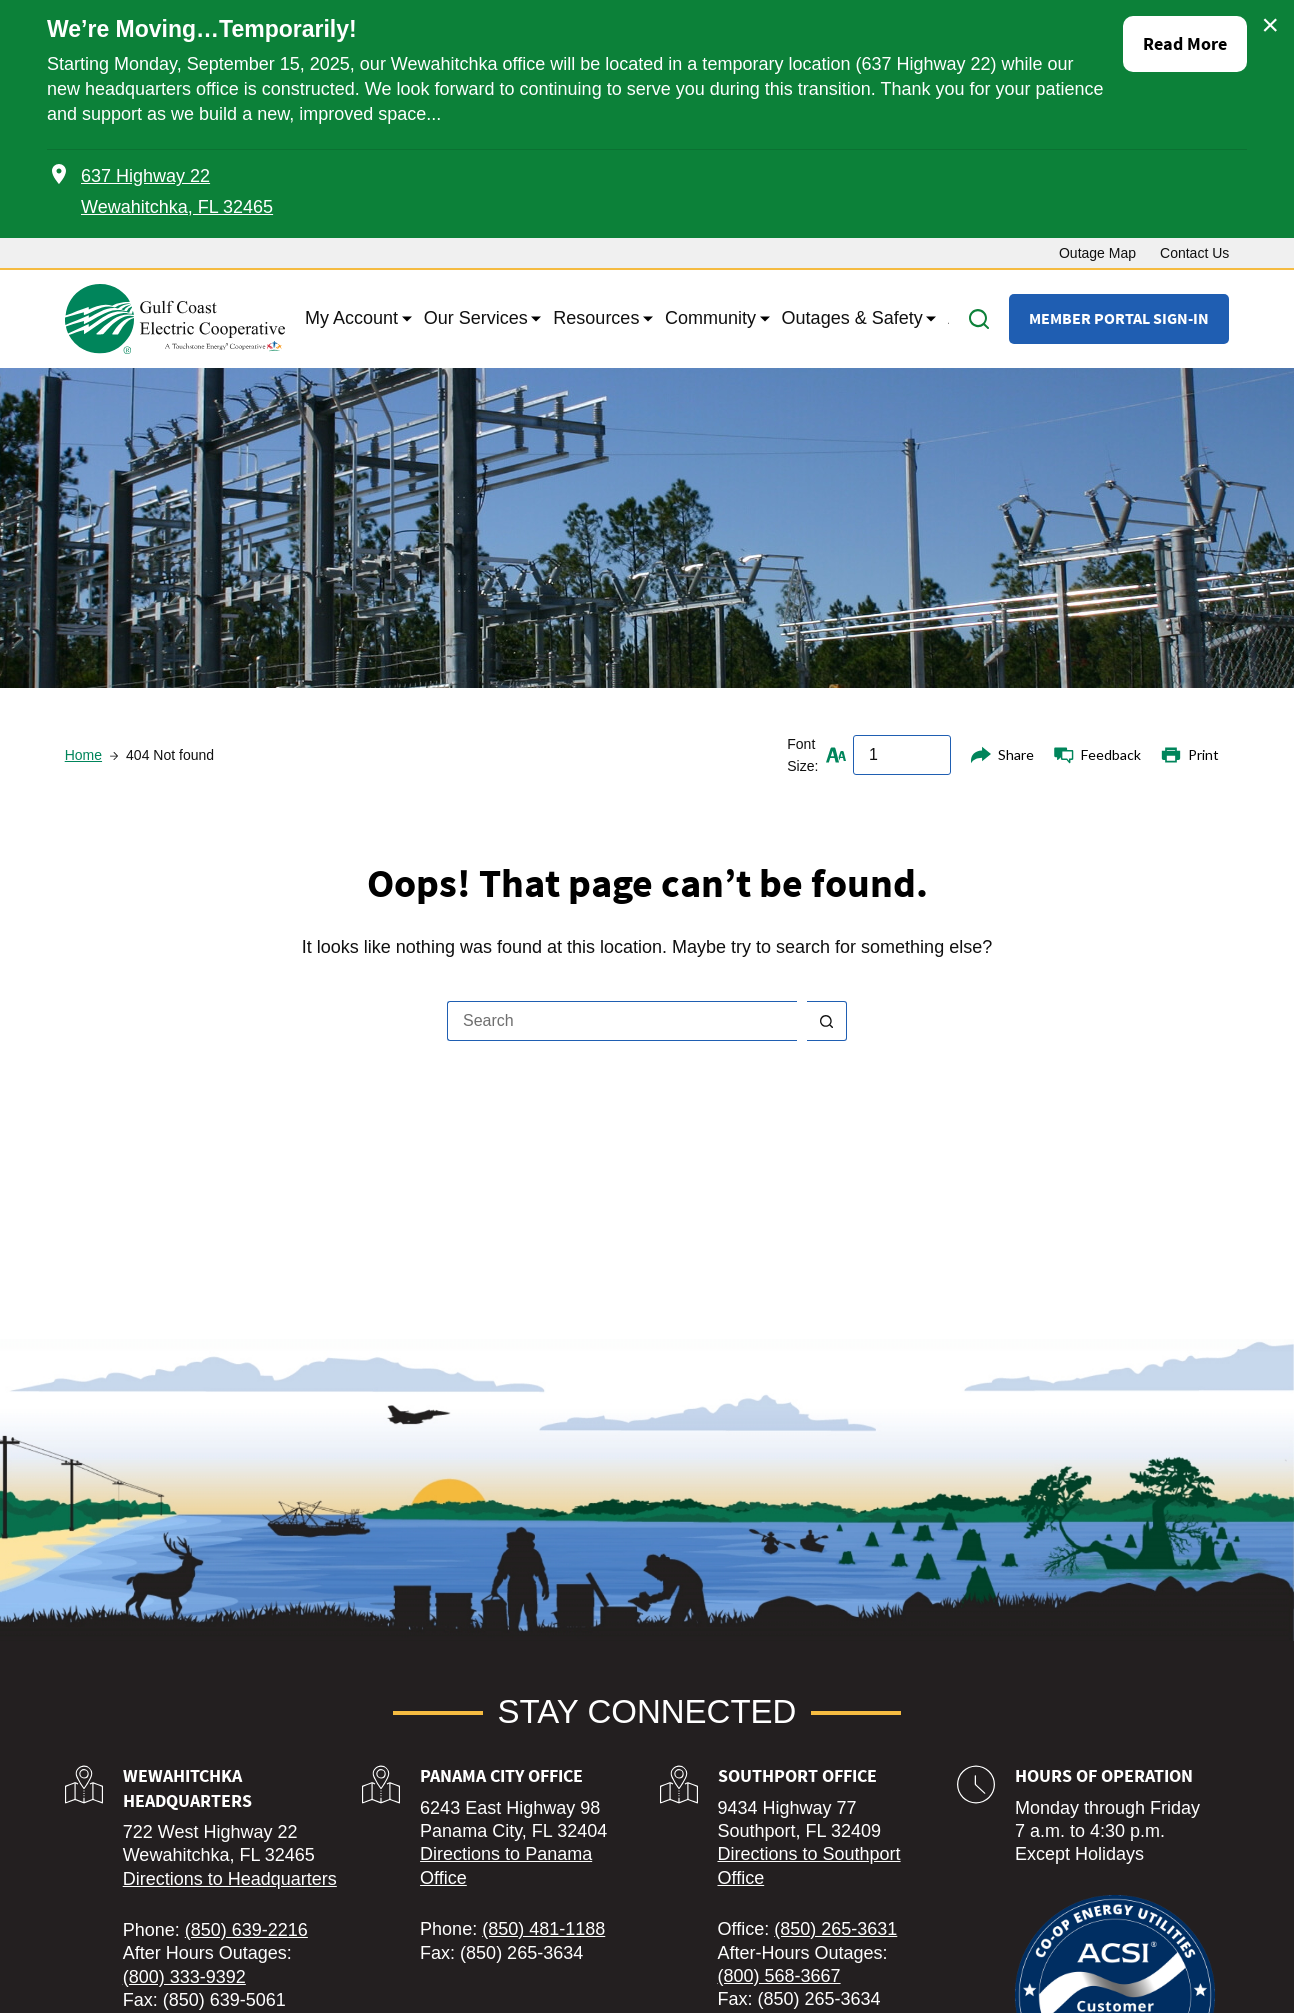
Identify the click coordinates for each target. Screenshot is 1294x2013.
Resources (599, 319)
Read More (1185, 43)
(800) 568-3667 (779, 1976)
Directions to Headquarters (230, 1879)
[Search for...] (622, 1021)
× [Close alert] (1270, 25)
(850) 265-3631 (835, 1929)
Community (713, 319)
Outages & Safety (855, 319)
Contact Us (1194, 253)
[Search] (979, 319)
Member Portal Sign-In (1119, 318)
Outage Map (1097, 253)
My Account (354, 319)
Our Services (479, 319)
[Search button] (827, 1021)
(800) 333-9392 (184, 1977)
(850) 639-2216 (246, 1930)
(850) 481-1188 (543, 1929)
